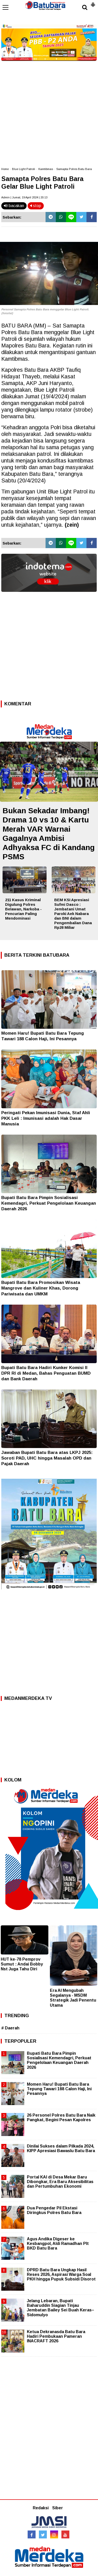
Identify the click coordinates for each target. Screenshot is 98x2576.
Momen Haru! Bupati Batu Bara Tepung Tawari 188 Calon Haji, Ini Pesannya (59, 2089)
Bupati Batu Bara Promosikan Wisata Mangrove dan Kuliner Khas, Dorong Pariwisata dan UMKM (40, 1288)
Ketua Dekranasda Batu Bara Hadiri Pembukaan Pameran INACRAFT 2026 (56, 2336)
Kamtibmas (45, 169)
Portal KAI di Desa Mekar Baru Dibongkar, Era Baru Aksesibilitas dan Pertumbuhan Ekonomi (60, 2181)
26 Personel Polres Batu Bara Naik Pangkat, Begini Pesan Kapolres (61, 2117)
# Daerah (10, 2028)
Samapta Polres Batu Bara (74, 169)
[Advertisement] (49, 112)
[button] (92, 2)
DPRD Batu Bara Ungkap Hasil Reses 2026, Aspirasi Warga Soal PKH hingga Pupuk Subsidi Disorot (61, 2274)
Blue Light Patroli (23, 169)
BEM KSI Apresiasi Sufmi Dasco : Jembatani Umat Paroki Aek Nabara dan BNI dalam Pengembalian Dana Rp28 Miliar (73, 914)
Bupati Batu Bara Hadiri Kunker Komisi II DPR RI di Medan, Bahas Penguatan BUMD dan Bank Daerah (46, 1373)
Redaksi (41, 2508)
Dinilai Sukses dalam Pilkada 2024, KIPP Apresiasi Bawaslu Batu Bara (61, 2148)
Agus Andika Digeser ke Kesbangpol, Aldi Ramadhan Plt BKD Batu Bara (58, 2243)
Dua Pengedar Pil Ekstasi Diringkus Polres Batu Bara (54, 2210)
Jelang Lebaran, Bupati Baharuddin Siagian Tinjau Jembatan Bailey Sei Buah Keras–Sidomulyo (60, 2308)
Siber (57, 2508)
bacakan (14, 206)
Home (5, 169)
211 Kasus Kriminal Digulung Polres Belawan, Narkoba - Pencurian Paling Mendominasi (23, 909)
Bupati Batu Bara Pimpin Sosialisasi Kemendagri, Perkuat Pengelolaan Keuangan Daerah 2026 (48, 1203)
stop (35, 206)
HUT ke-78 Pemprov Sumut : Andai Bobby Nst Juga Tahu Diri (22, 1964)
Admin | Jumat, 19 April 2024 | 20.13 (24, 197)
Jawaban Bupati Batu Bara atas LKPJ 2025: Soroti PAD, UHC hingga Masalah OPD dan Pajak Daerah (47, 1458)
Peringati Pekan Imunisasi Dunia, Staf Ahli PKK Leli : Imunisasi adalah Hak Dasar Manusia (45, 1118)
